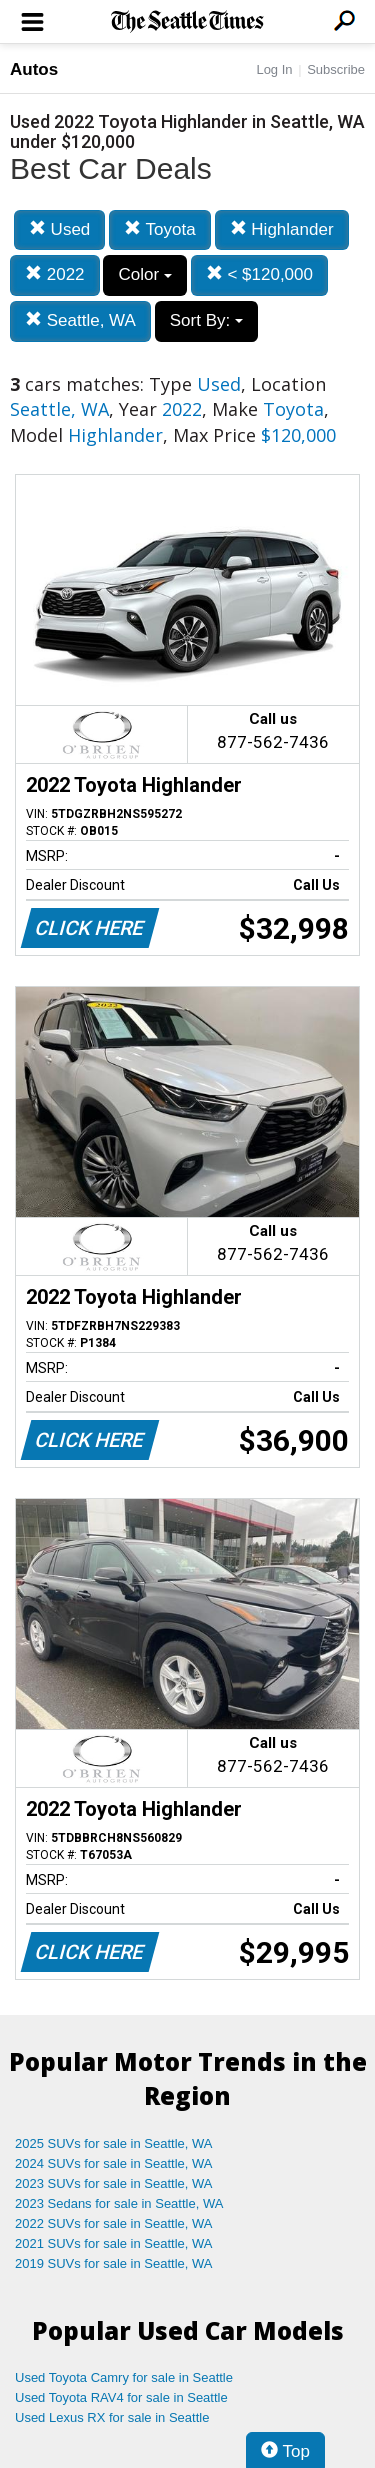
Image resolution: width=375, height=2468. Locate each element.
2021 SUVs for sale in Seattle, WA (114, 2243)
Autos (34, 69)
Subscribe (336, 69)
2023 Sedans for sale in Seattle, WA (119, 2203)
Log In (274, 69)
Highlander (282, 229)
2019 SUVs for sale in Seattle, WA (114, 2263)
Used (59, 229)
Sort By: (206, 320)
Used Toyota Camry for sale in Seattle (124, 2377)
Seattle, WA (80, 320)
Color (144, 274)
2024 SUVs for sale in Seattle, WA (114, 2163)
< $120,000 (259, 274)
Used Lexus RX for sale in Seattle (112, 2417)
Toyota (160, 229)
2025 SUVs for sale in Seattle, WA (114, 2143)
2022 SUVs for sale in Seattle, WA (114, 2223)
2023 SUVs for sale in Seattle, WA (114, 2183)
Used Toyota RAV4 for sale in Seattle (121, 2397)
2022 (55, 274)
